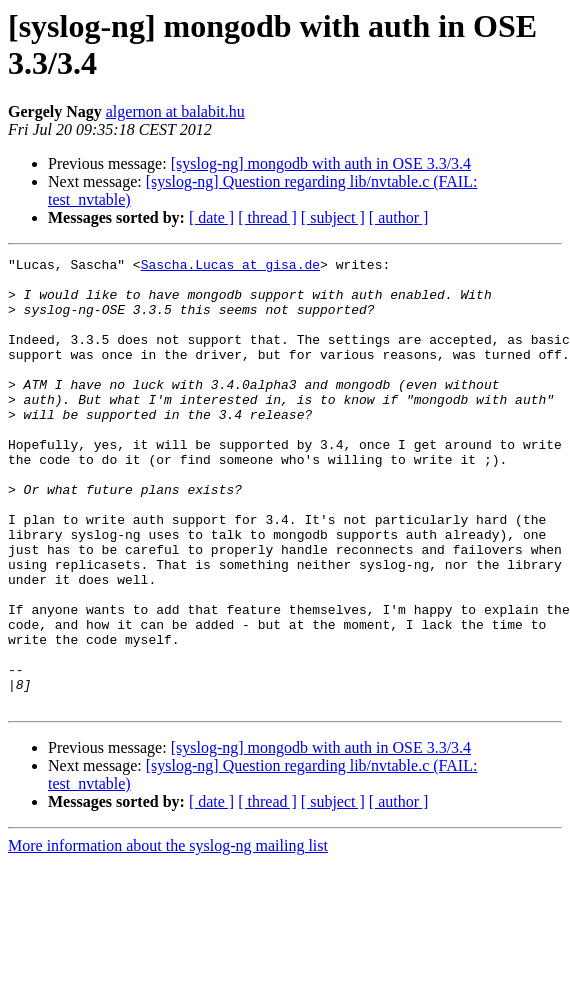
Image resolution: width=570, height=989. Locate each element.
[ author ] (399, 217)
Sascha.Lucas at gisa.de (230, 267)
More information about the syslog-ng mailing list (168, 935)
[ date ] (211, 217)
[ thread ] (267, 217)
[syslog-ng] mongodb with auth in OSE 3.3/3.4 (321, 163)
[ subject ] (333, 217)
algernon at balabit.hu (175, 111)
